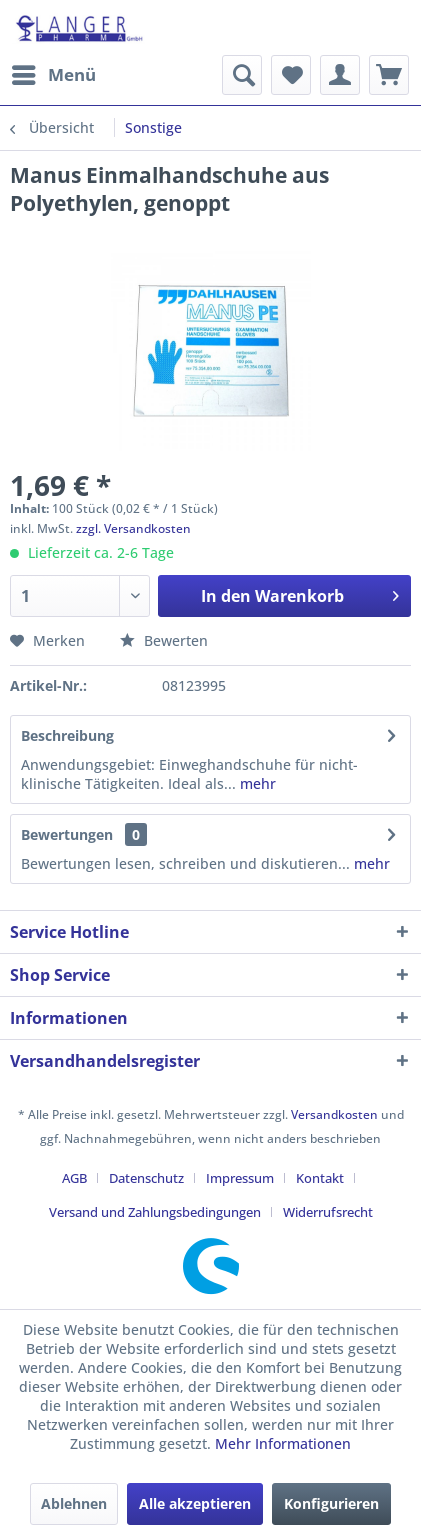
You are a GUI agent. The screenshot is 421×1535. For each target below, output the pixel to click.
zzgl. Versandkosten (133, 528)
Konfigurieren (331, 1503)
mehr (256, 783)
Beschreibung (67, 735)
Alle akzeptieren (195, 1503)
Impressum (240, 1178)
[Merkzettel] (291, 75)
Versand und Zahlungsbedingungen (155, 1212)
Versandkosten (334, 1114)
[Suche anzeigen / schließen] (242, 75)
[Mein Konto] (340, 75)
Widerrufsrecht (328, 1212)
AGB (74, 1178)
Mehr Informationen (283, 1443)
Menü (54, 72)
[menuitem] (53, 75)
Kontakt (320, 1178)
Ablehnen (74, 1503)
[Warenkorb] (389, 75)
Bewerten (164, 640)
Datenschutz (146, 1178)
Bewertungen (67, 834)
